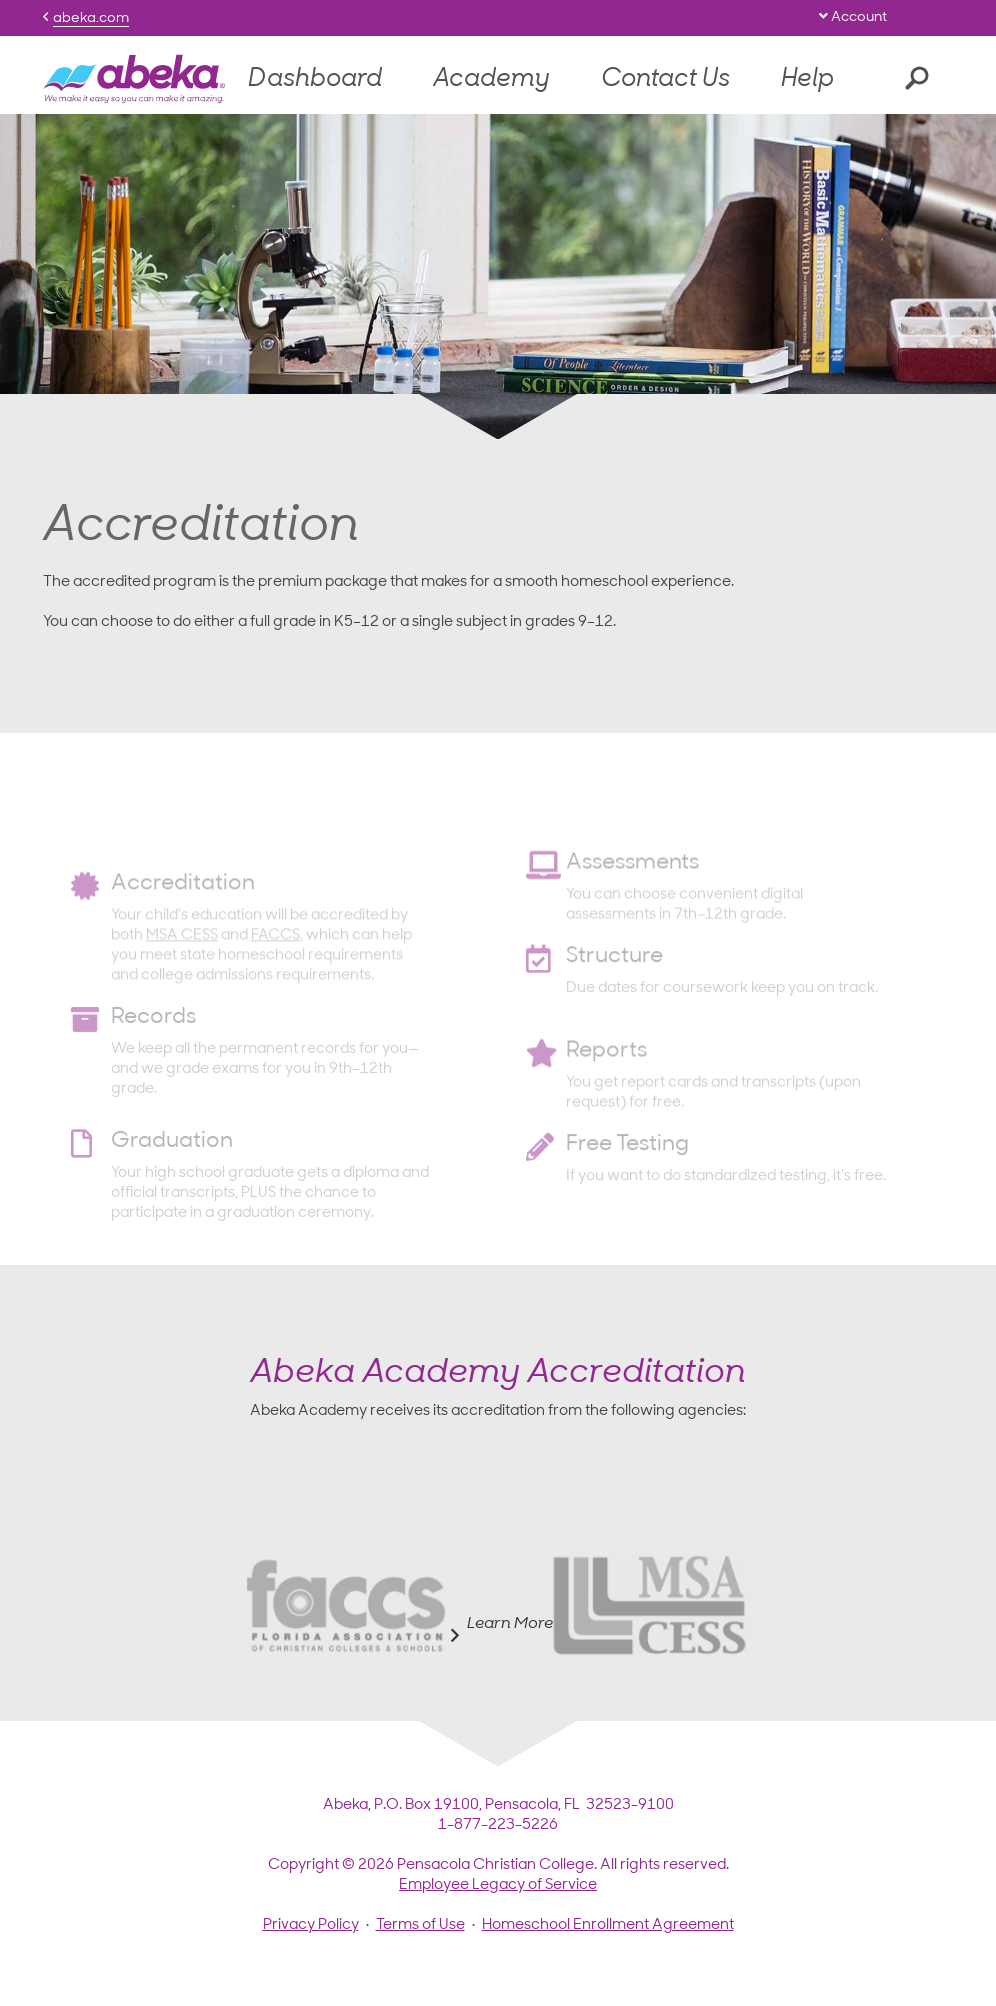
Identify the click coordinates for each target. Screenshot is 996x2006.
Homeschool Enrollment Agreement (608, 1925)
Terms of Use (420, 1925)
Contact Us (665, 79)
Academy (491, 79)
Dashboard (315, 79)
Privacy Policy (311, 1925)
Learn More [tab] (498, 1629)
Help (807, 79)
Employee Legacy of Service (498, 1885)
